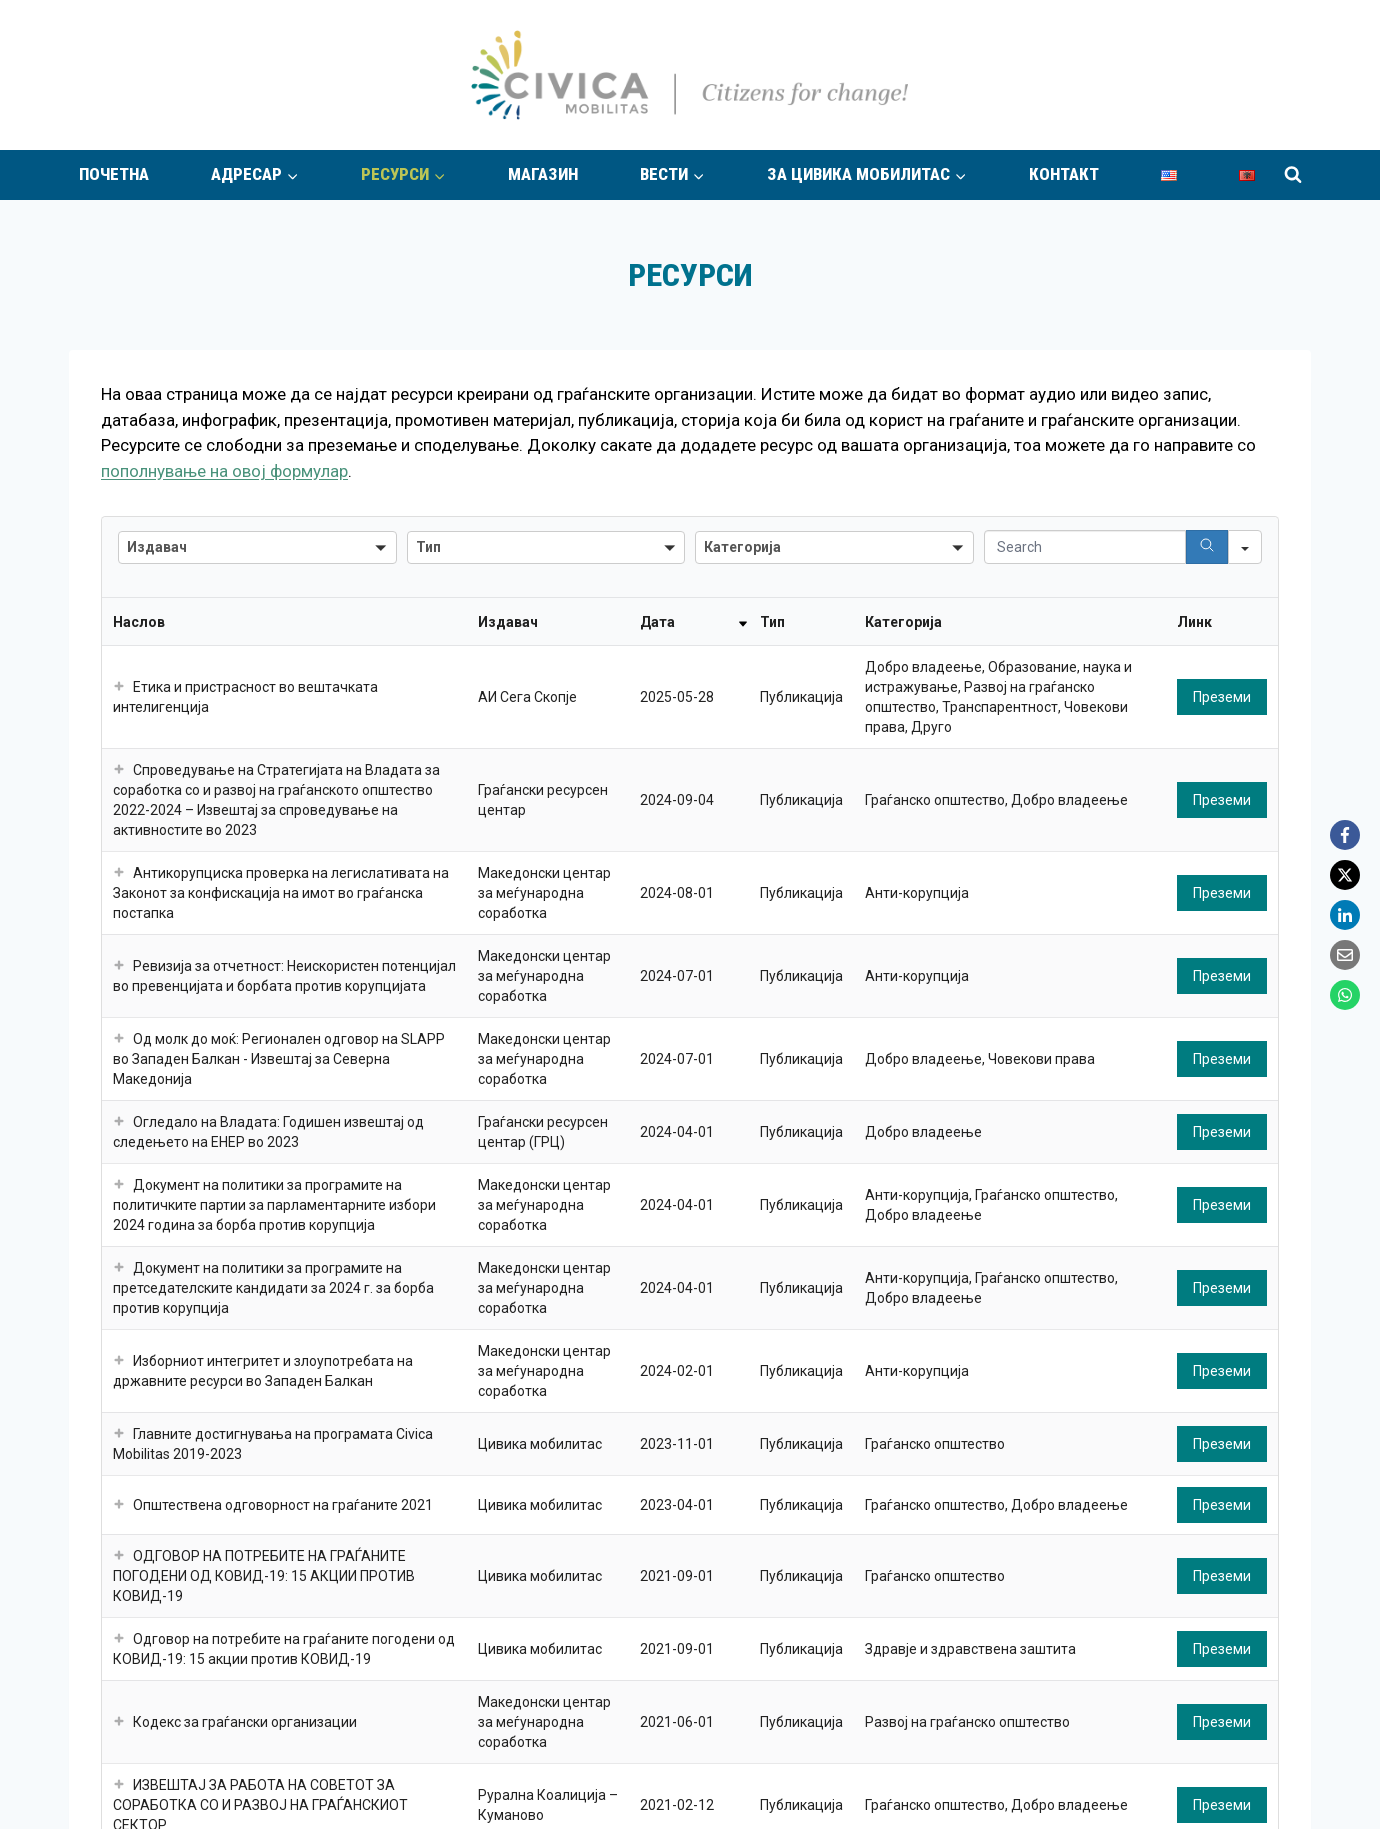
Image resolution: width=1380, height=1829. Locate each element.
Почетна (114, 174)
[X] (1345, 875)
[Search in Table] (1085, 547)
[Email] (1345, 955)
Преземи (1222, 697)
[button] (119, 687)
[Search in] (1245, 547)
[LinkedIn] (1345, 915)
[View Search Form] (1293, 175)
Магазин (543, 174)
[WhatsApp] (1345, 995)
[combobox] (257, 547)
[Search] (1207, 547)
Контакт (1064, 174)
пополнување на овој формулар (224, 471)
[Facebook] (1345, 835)
